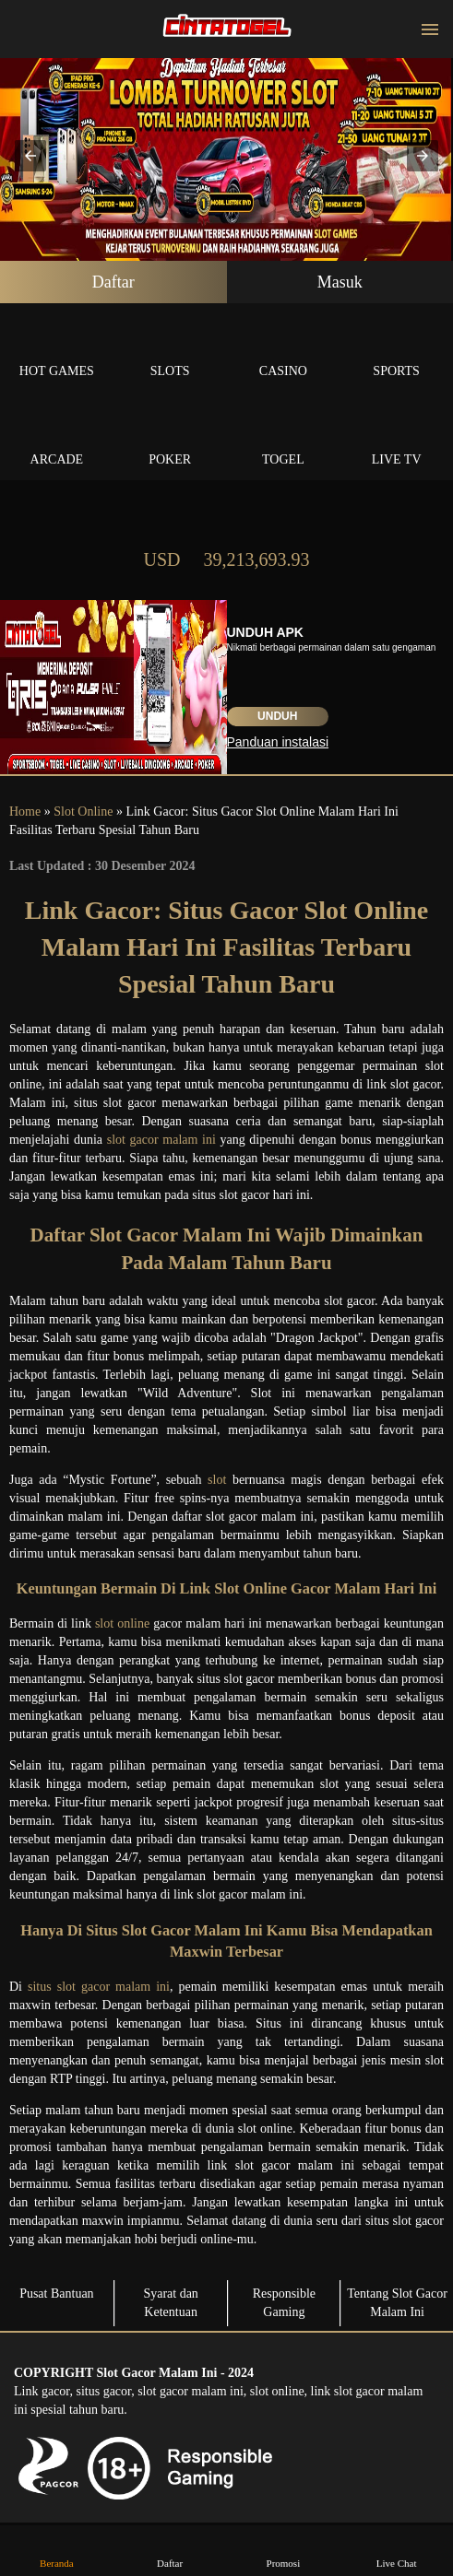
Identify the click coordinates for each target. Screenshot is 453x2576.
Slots (170, 350)
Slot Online (83, 811)
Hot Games (56, 350)
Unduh (277, 716)
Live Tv (396, 438)
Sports (396, 350)
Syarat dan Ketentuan (170, 2303)
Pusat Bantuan (56, 2293)
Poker (170, 438)
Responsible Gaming (284, 2303)
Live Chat (397, 2550)
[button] (30, 155)
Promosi (283, 2550)
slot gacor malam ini (161, 1140)
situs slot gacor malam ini (99, 1987)
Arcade (56, 438)
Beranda (56, 2550)
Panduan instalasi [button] (278, 742)
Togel (283, 438)
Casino (283, 350)
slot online (122, 1623)
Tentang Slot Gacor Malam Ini (397, 2303)
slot (217, 1480)
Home (25, 811)
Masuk (340, 282)
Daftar (113, 282)
